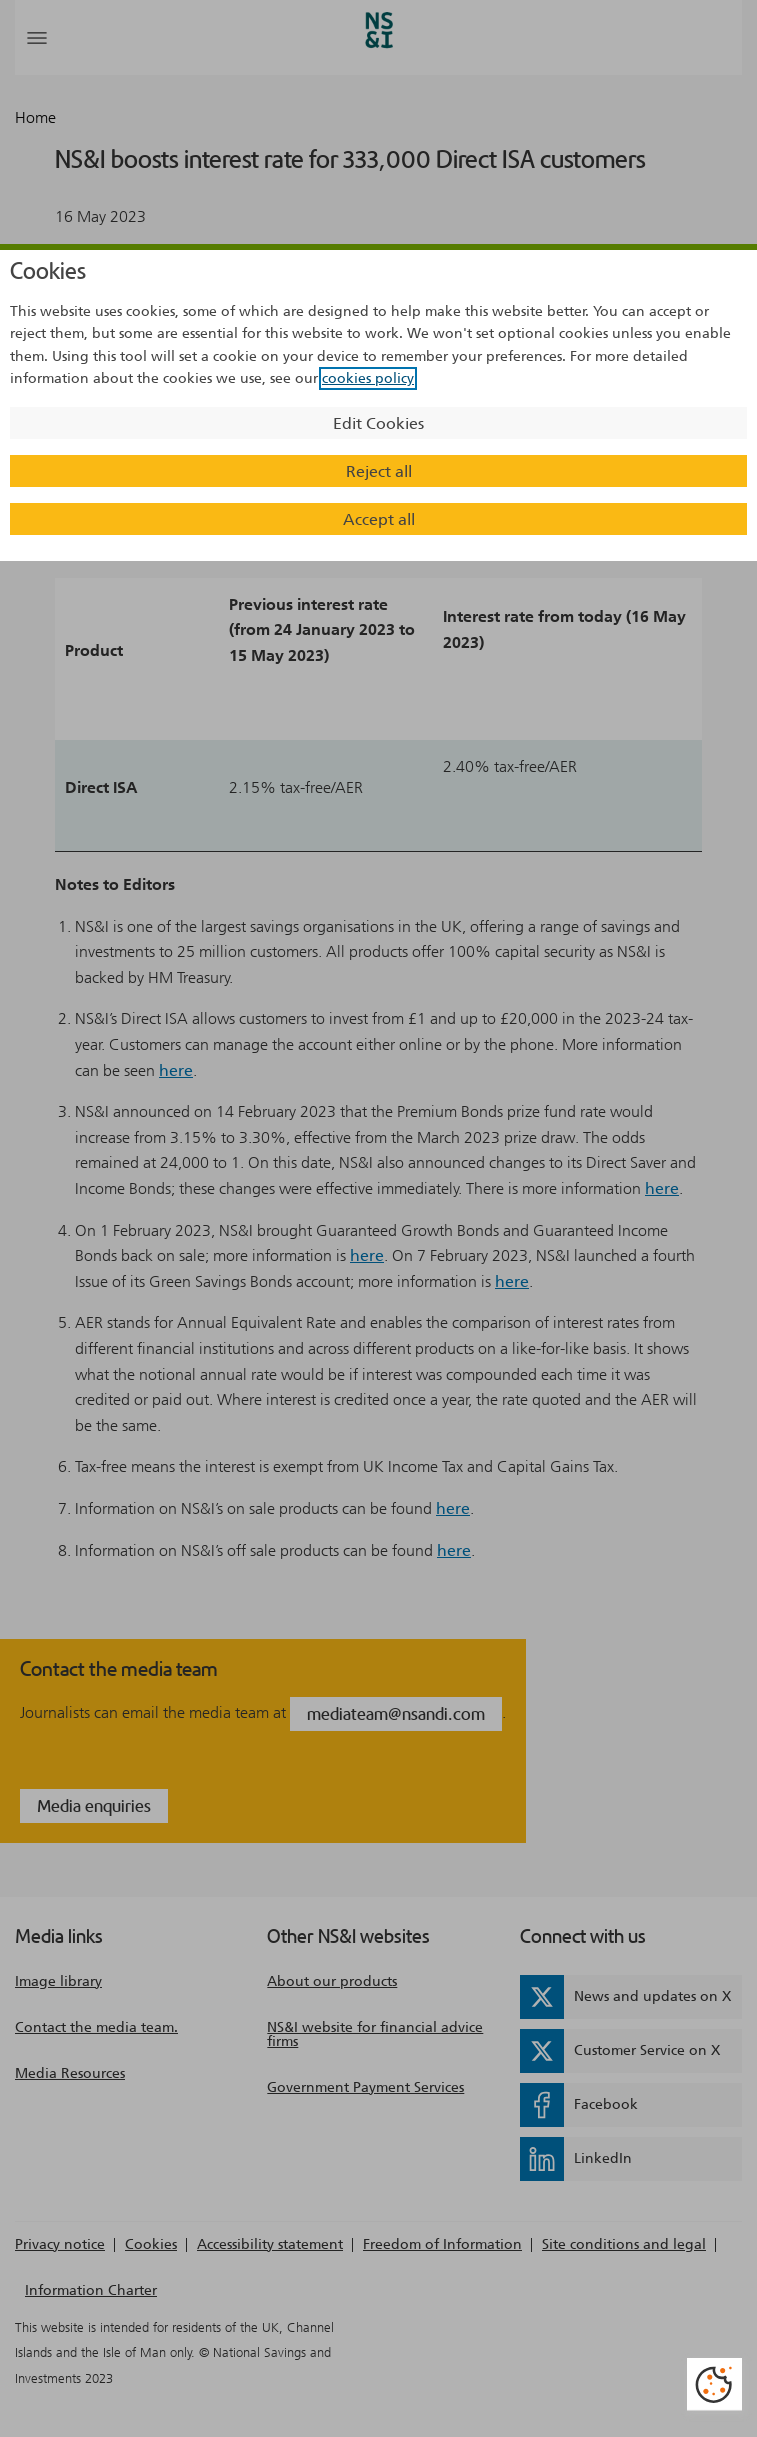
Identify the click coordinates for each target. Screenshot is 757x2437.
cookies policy (368, 378)
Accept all (379, 519)
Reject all (379, 471)
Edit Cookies (378, 423)
